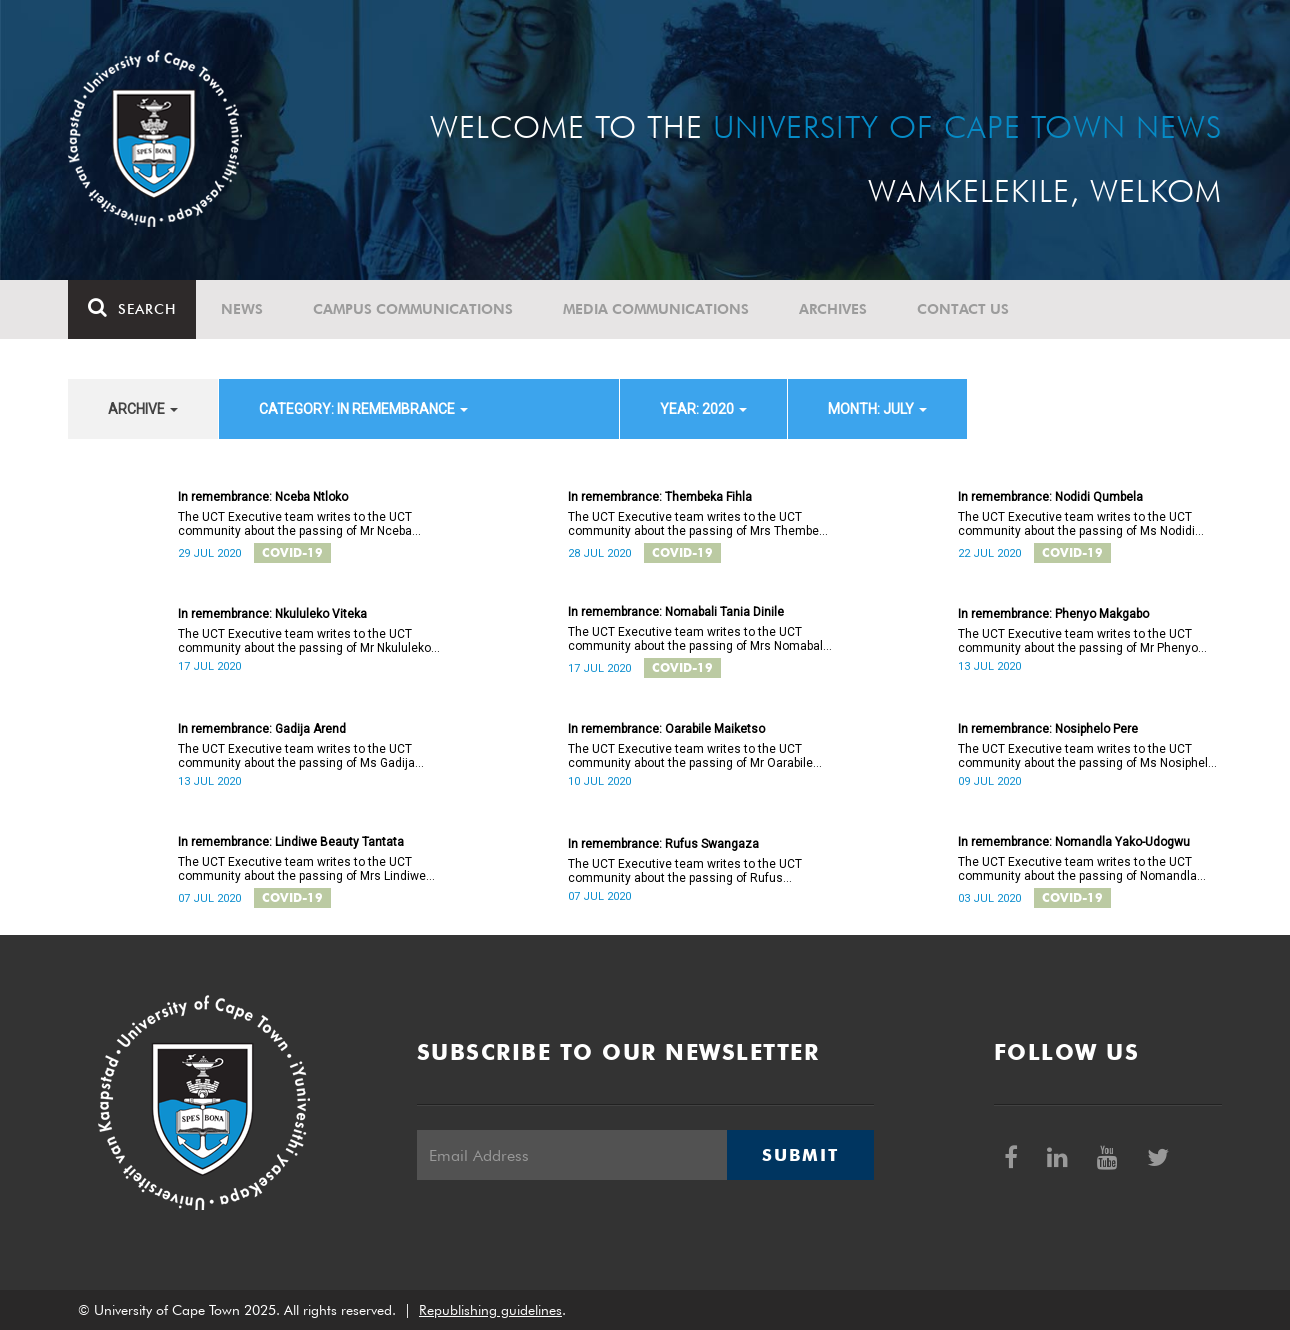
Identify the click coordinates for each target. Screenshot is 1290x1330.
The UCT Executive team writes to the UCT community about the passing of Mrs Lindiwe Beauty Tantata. (302, 869)
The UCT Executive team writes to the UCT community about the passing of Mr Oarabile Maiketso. (690, 756)
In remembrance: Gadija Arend (262, 729)
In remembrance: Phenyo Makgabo (1053, 614)
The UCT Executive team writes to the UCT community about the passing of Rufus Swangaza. (685, 871)
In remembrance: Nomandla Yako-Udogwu (1074, 842)
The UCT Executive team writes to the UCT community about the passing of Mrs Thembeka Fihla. (700, 524)
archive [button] (143, 409)
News (242, 309)
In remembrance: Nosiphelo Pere (1048, 729)
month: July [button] (877, 409)
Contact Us (963, 309)
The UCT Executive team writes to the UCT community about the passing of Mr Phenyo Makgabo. (1078, 641)
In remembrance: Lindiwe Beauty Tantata (291, 842)
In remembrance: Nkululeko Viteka (272, 614)
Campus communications (413, 309)
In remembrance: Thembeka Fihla (660, 497)
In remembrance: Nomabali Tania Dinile (676, 612)
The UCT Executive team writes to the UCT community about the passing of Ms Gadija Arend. (296, 756)
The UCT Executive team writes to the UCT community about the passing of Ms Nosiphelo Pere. (1086, 756)
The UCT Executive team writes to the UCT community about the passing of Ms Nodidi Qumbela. (1076, 524)
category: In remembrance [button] (363, 409)
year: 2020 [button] (703, 409)
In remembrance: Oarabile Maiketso (666, 729)
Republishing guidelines (490, 1310)
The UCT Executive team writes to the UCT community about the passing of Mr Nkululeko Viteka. (304, 641)
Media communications (656, 309)
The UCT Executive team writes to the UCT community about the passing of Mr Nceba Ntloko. (295, 524)
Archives (833, 309)
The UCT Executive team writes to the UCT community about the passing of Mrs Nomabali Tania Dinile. (697, 639)
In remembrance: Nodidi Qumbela (1050, 497)
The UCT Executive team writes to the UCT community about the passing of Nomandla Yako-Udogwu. (1077, 869)
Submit (800, 1155)
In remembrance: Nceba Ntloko (263, 497)
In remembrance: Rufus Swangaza (663, 844)
